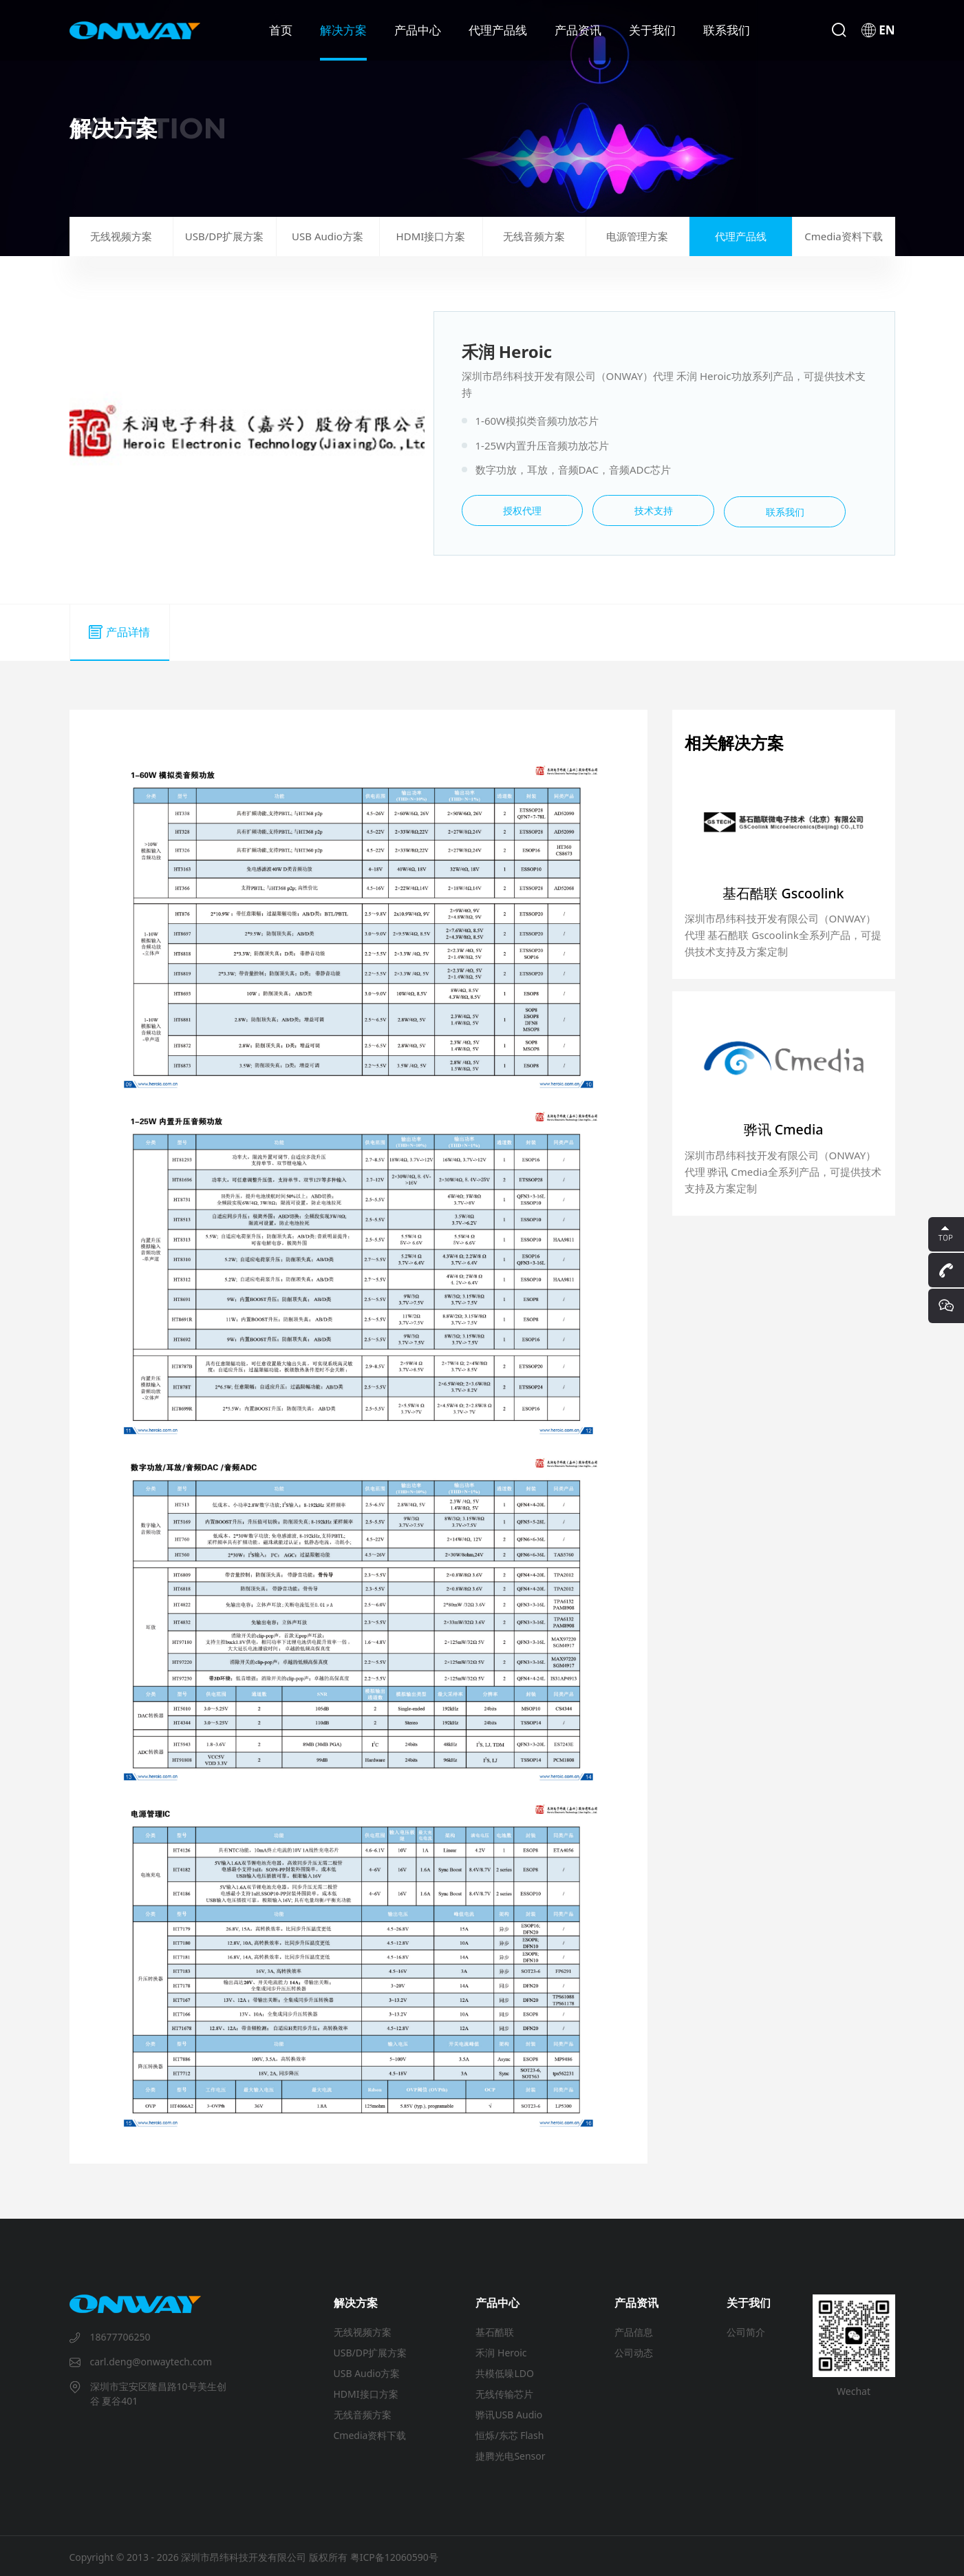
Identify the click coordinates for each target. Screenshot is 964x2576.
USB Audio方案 (327, 235)
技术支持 (631, 509)
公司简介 (746, 2329)
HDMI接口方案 (431, 235)
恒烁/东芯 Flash (509, 2433)
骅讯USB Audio (508, 2412)
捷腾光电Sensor (510, 2453)
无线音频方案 (534, 235)
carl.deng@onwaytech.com (151, 2359)
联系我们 (726, 30)
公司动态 (633, 2350)
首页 (280, 30)
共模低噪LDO (504, 2371)
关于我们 (652, 30)
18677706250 (120, 2334)
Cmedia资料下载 (843, 235)
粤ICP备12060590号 (394, 2555)
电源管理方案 (637, 235)
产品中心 (417, 30)
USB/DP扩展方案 (224, 235)
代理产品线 (498, 30)
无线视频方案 (121, 235)
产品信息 (633, 2329)
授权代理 (514, 509)
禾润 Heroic (500, 2350)
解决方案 (343, 30)
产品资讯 (578, 30)
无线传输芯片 (504, 2391)
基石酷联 (494, 2329)
